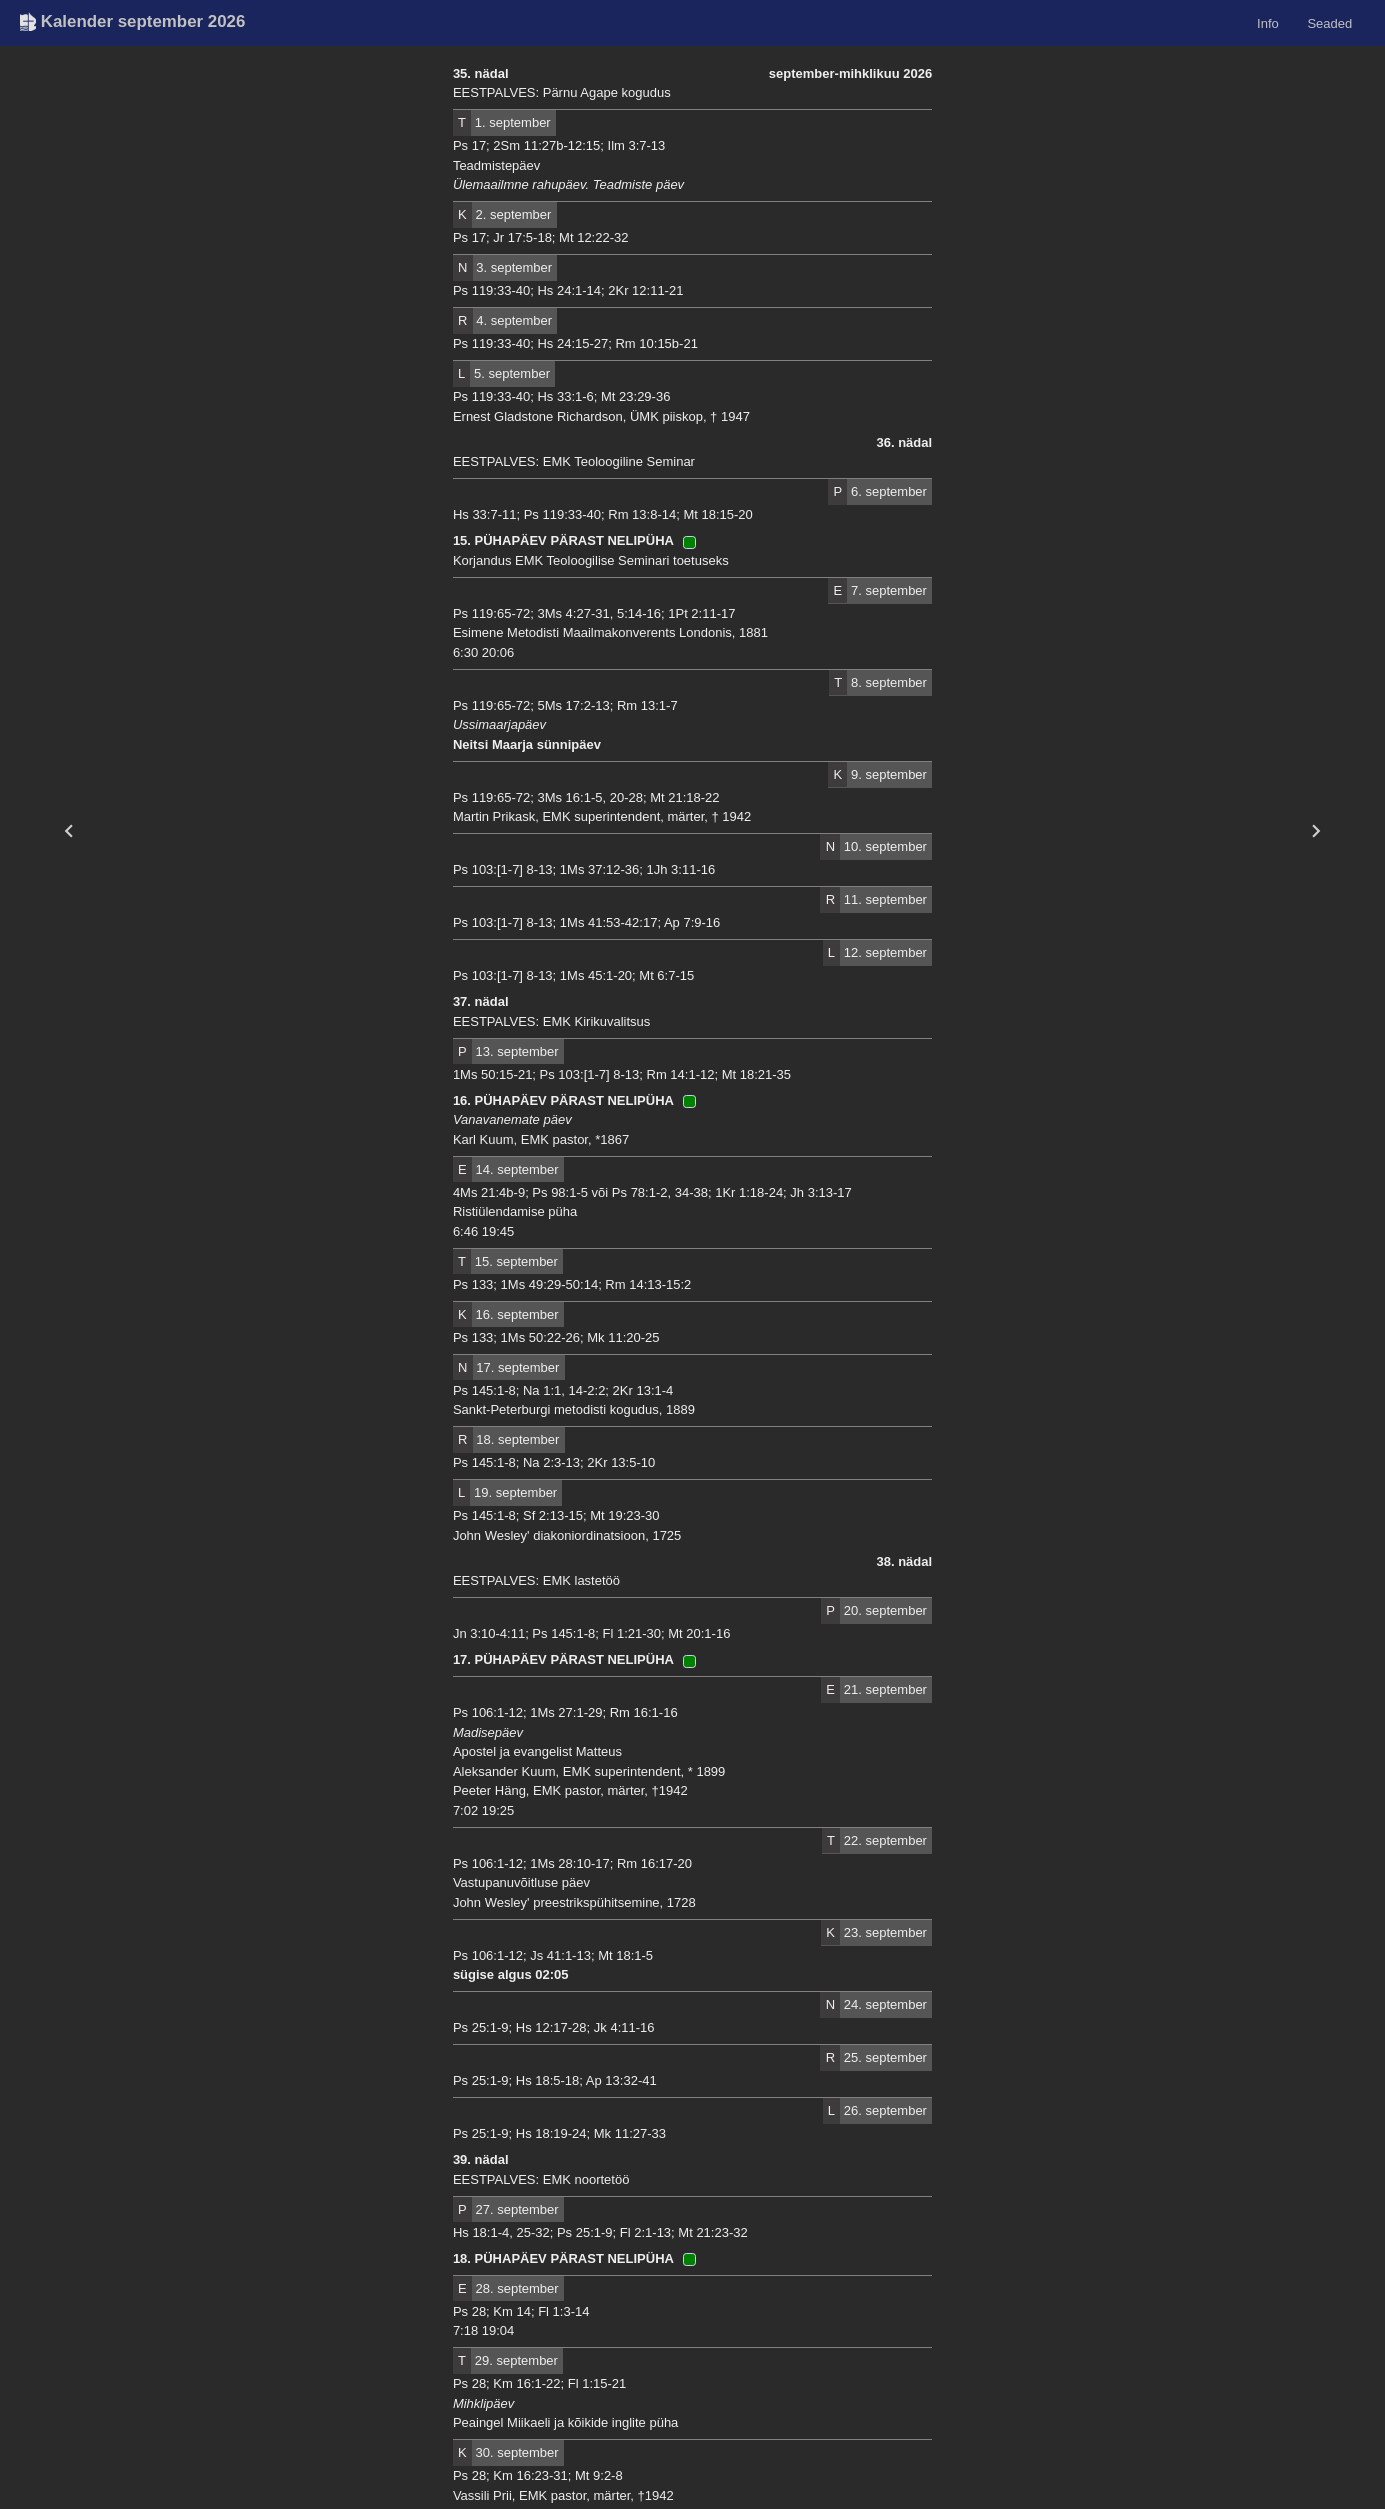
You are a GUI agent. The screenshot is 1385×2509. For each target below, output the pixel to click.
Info (1268, 22)
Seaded (1329, 22)
